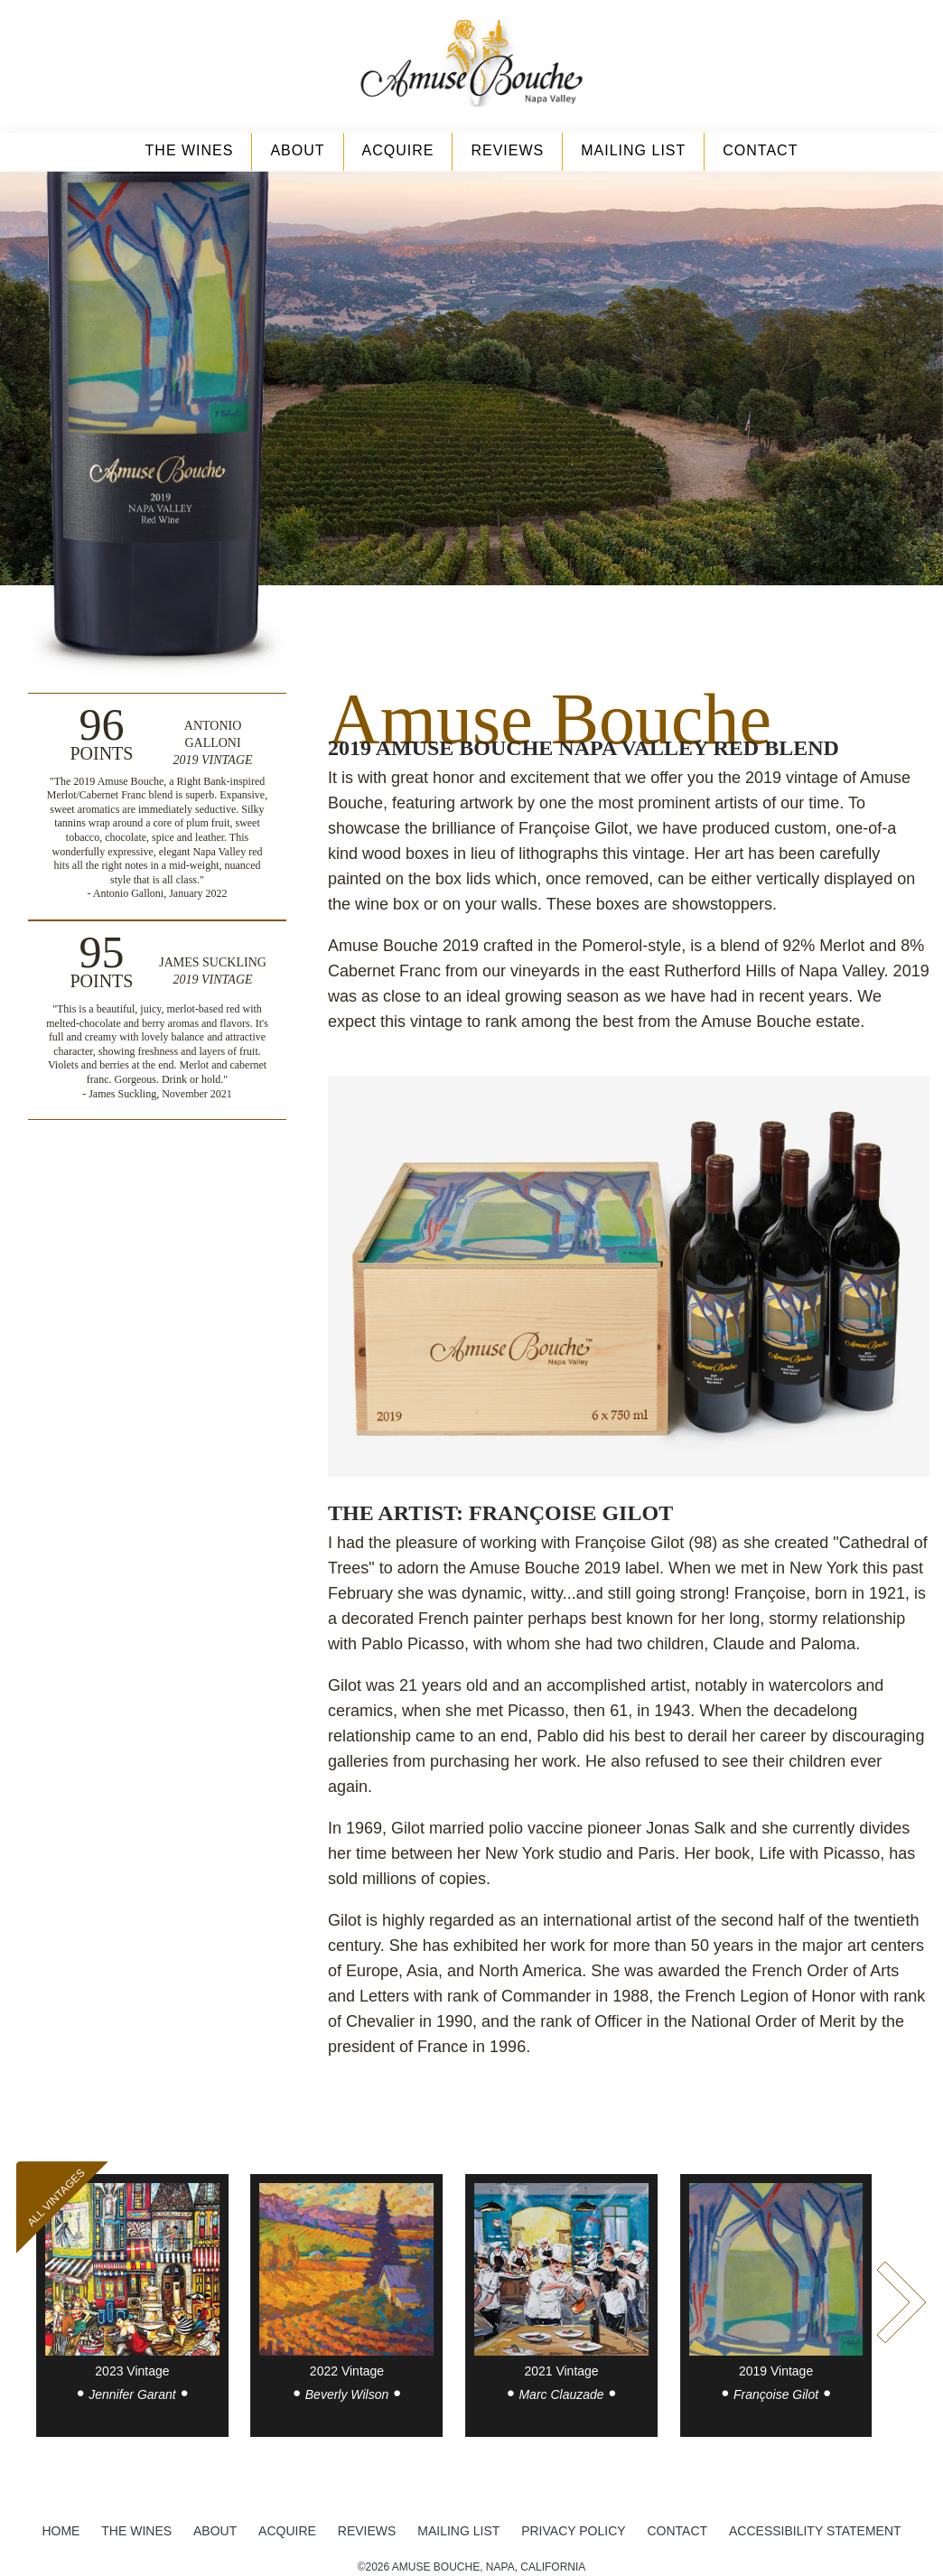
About (297, 150)
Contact (760, 150)
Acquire (398, 150)
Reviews (507, 150)
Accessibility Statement (815, 2531)
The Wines (189, 150)
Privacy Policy (573, 2531)
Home (60, 2531)
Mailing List (633, 150)
